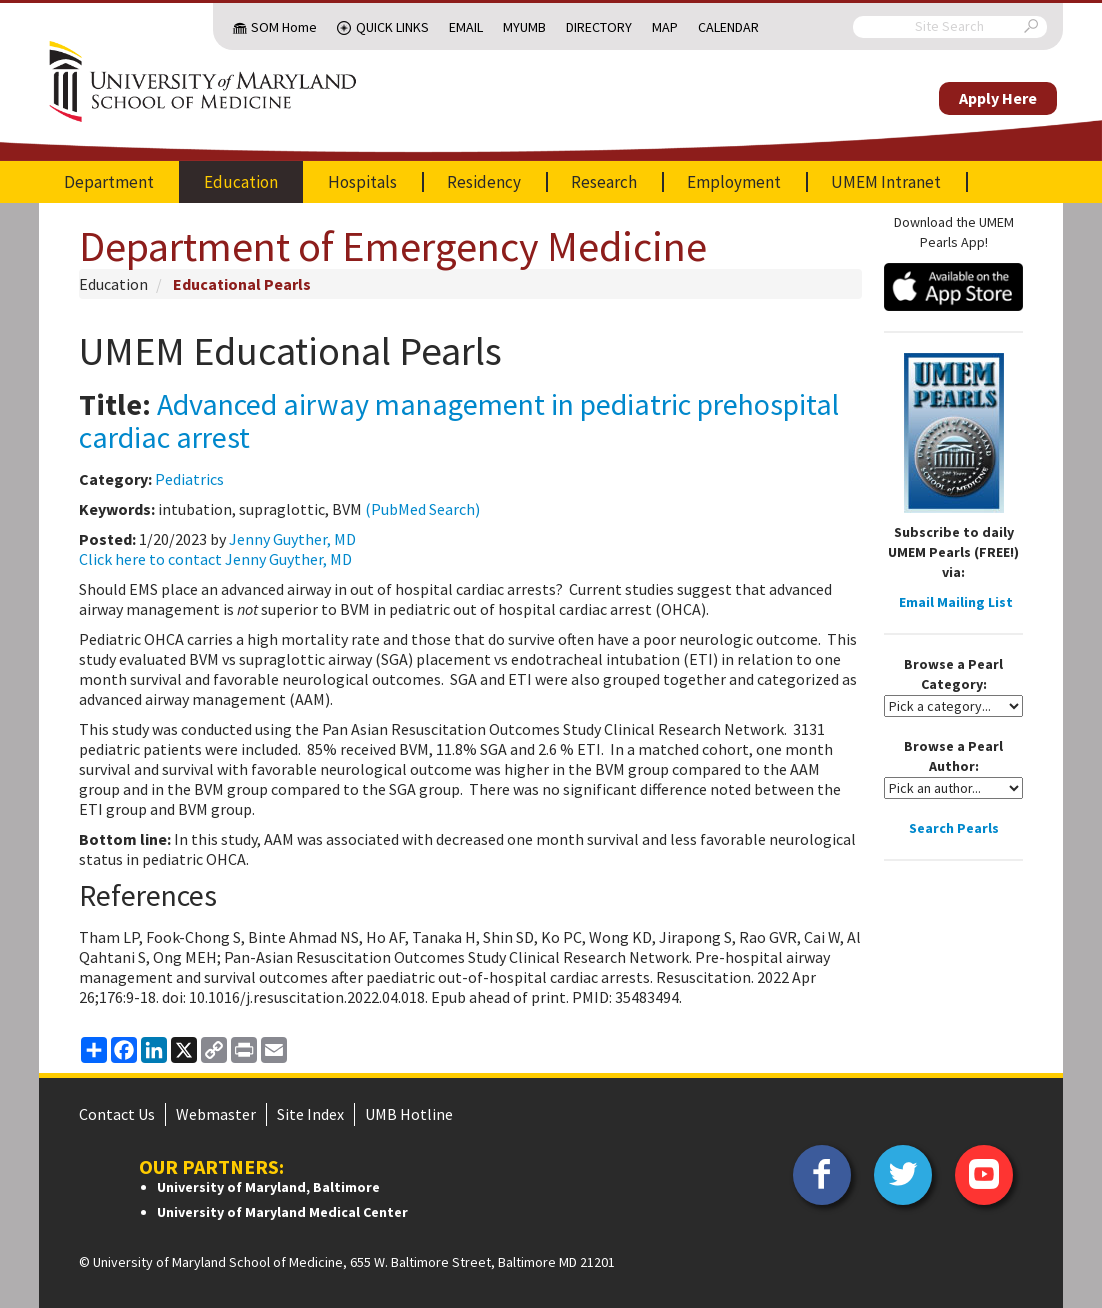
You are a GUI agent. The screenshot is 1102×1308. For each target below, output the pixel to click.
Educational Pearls (242, 284)
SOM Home (284, 27)
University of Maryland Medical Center (282, 1212)
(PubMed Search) (422, 509)
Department (109, 182)
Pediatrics (189, 479)
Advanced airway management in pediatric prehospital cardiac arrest (459, 420)
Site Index (310, 1114)
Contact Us (117, 1114)
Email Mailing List (956, 602)
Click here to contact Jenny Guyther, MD (215, 559)
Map (665, 27)
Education (241, 182)
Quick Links (392, 27)
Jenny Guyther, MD (292, 539)
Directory (599, 27)
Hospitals (362, 182)
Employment (734, 182)
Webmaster (216, 1114)
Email (466, 27)
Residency (484, 182)
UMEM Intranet (886, 182)
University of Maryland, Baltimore (268, 1187)
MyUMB (524, 27)
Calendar (728, 27)
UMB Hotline (409, 1114)
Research (604, 182)
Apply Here (998, 98)
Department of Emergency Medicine (393, 246)
